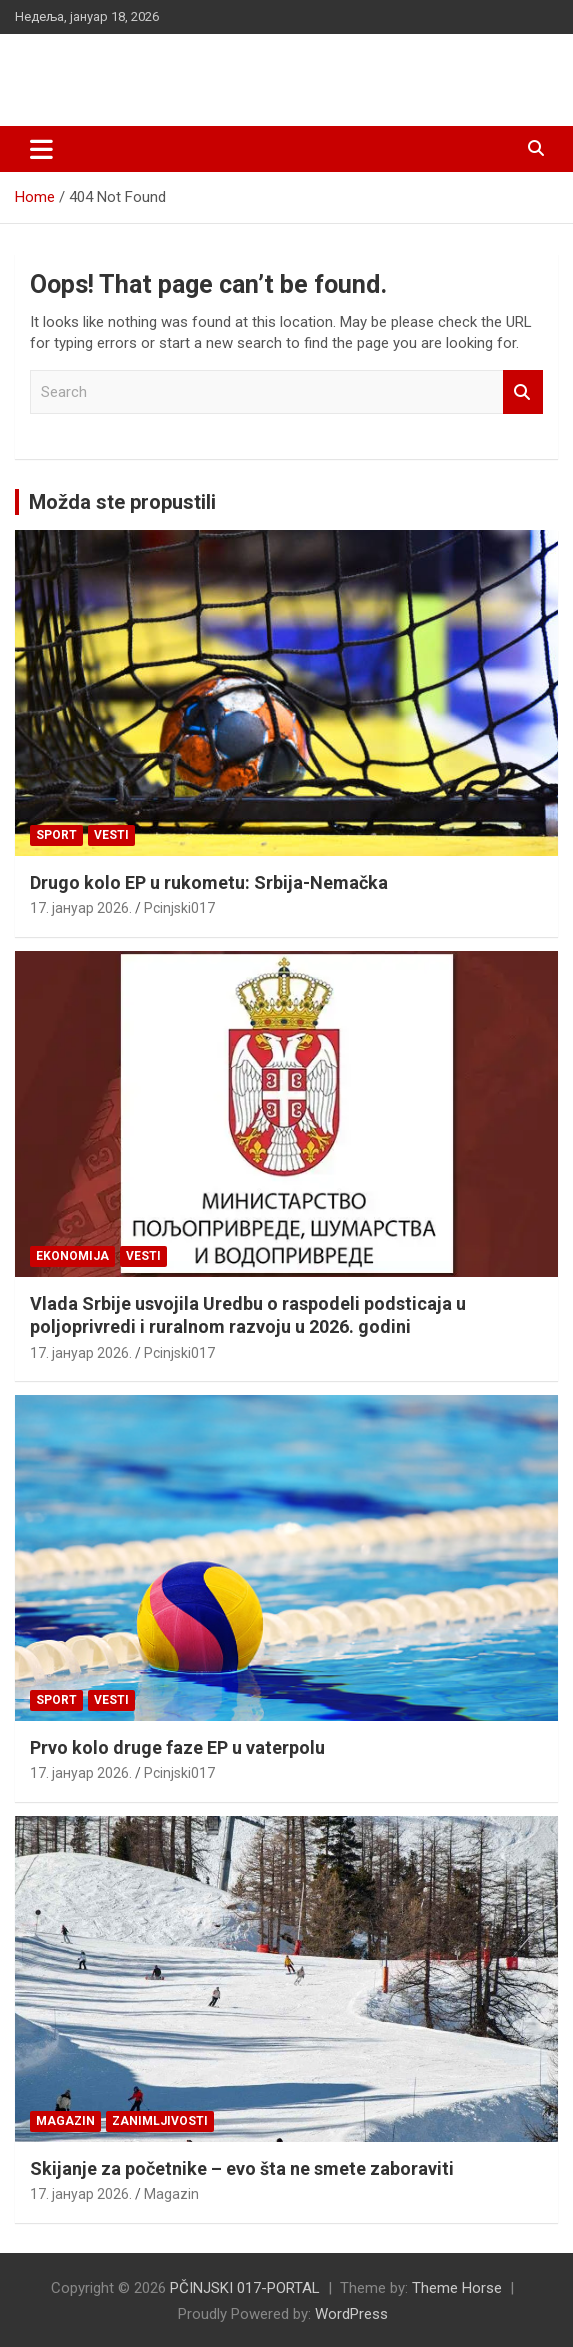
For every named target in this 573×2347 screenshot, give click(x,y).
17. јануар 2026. (81, 908)
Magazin (65, 2121)
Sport (56, 835)
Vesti (111, 835)
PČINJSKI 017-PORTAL (170, 69)
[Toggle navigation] (41, 149)
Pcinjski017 (179, 908)
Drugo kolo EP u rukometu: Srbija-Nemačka (209, 882)
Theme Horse (457, 2288)
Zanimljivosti (160, 2121)
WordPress (351, 2314)
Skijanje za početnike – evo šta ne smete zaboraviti (242, 2168)
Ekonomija (72, 1256)
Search (523, 392)
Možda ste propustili (122, 502)
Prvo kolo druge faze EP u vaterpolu (177, 1747)
